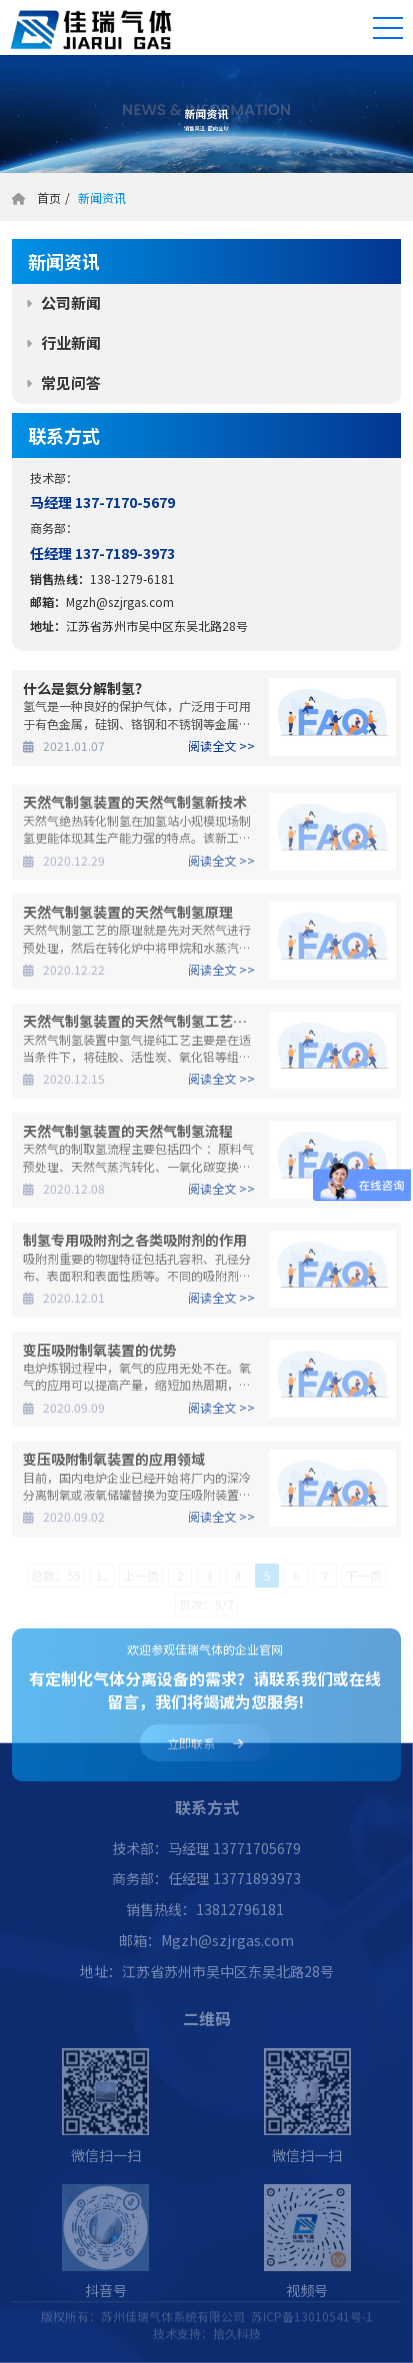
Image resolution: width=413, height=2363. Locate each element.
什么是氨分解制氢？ (86, 688)
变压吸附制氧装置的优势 (100, 1355)
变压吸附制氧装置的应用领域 (114, 1464)
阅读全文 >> (221, 746)
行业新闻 (71, 342)
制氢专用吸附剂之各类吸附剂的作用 (135, 1246)
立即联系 (205, 1750)
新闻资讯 (100, 197)
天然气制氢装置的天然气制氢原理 (128, 917)
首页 (49, 197)
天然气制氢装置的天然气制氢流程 (128, 1136)
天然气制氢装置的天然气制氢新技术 (135, 808)
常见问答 (71, 382)
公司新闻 (71, 302)
